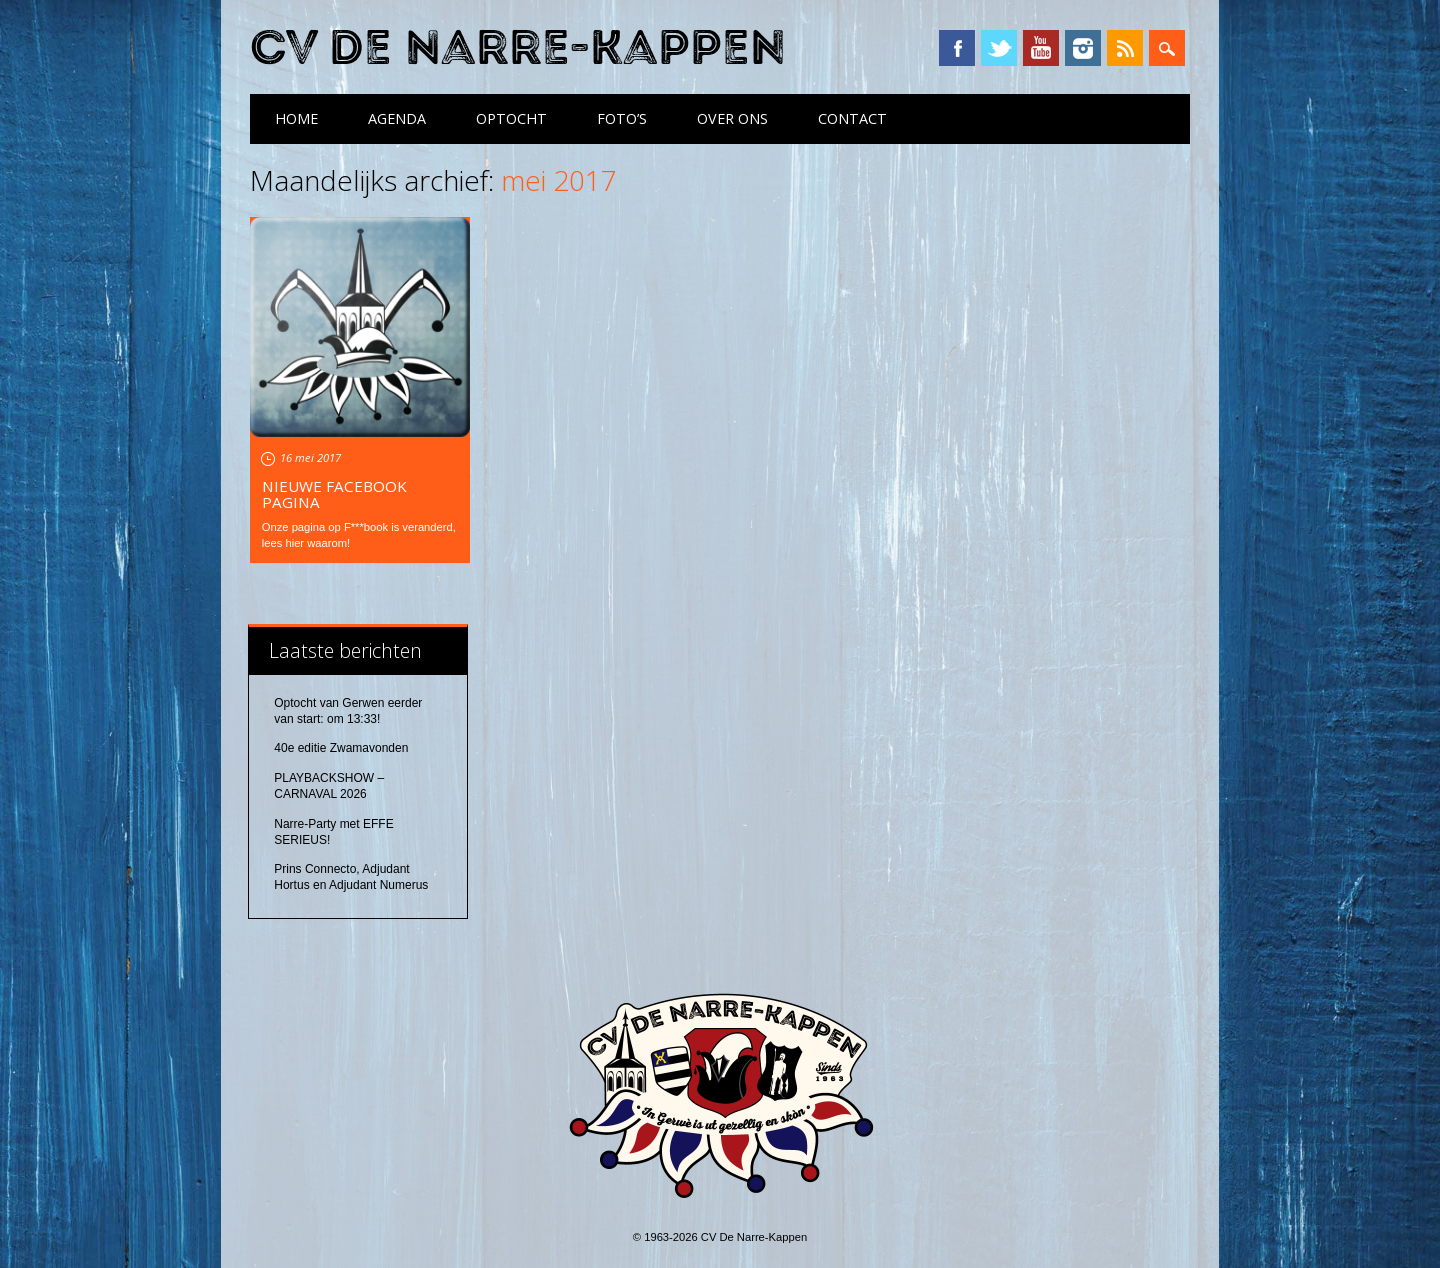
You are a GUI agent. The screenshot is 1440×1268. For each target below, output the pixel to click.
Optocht (511, 118)
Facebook (957, 48)
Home (296, 118)
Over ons (732, 118)
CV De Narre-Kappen (518, 48)
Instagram (1083, 48)
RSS (1125, 48)
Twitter (999, 48)
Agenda (397, 118)
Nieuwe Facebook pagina (334, 494)
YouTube (1041, 48)
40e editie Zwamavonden (341, 748)
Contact (852, 118)
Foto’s (622, 118)
